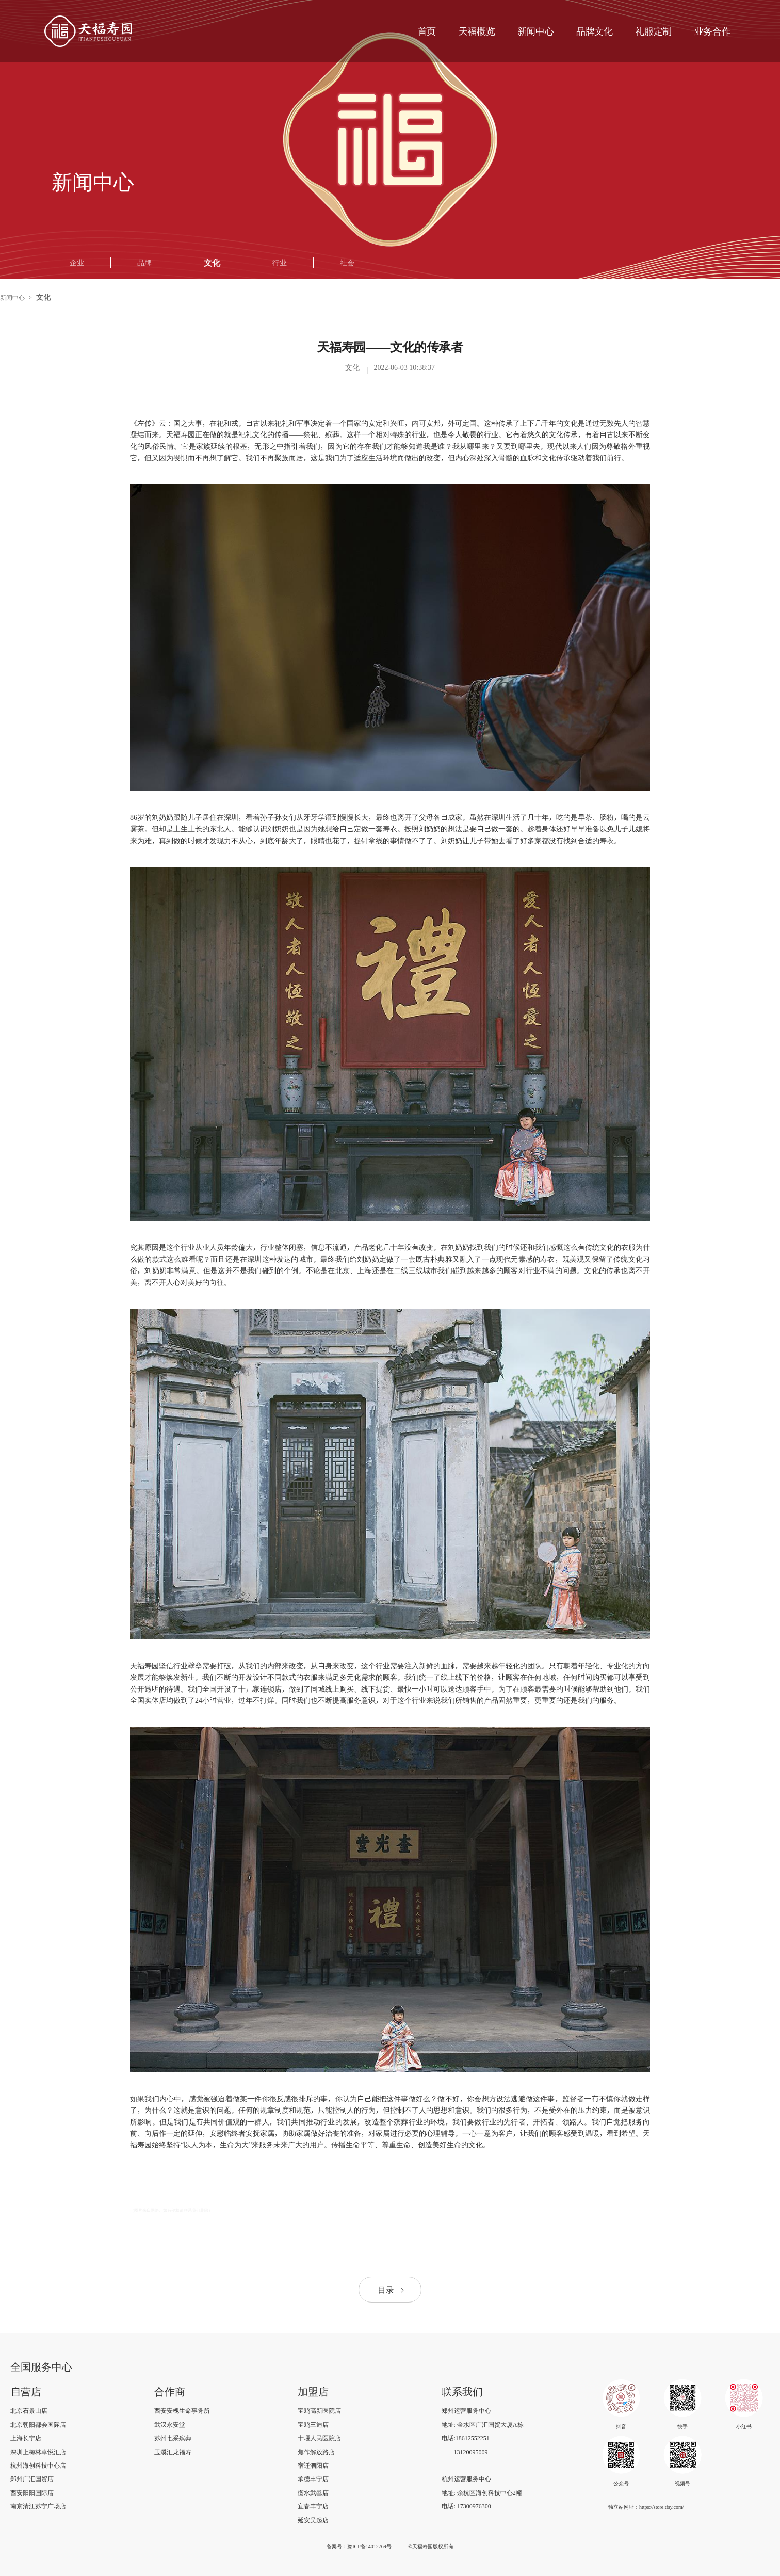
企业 (77, 262)
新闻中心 (12, 297)
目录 (391, 2289)
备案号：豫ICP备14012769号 (359, 2546)
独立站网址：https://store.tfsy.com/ (646, 2506)
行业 (279, 262)
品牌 (144, 262)
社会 (347, 262)
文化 (212, 263)
